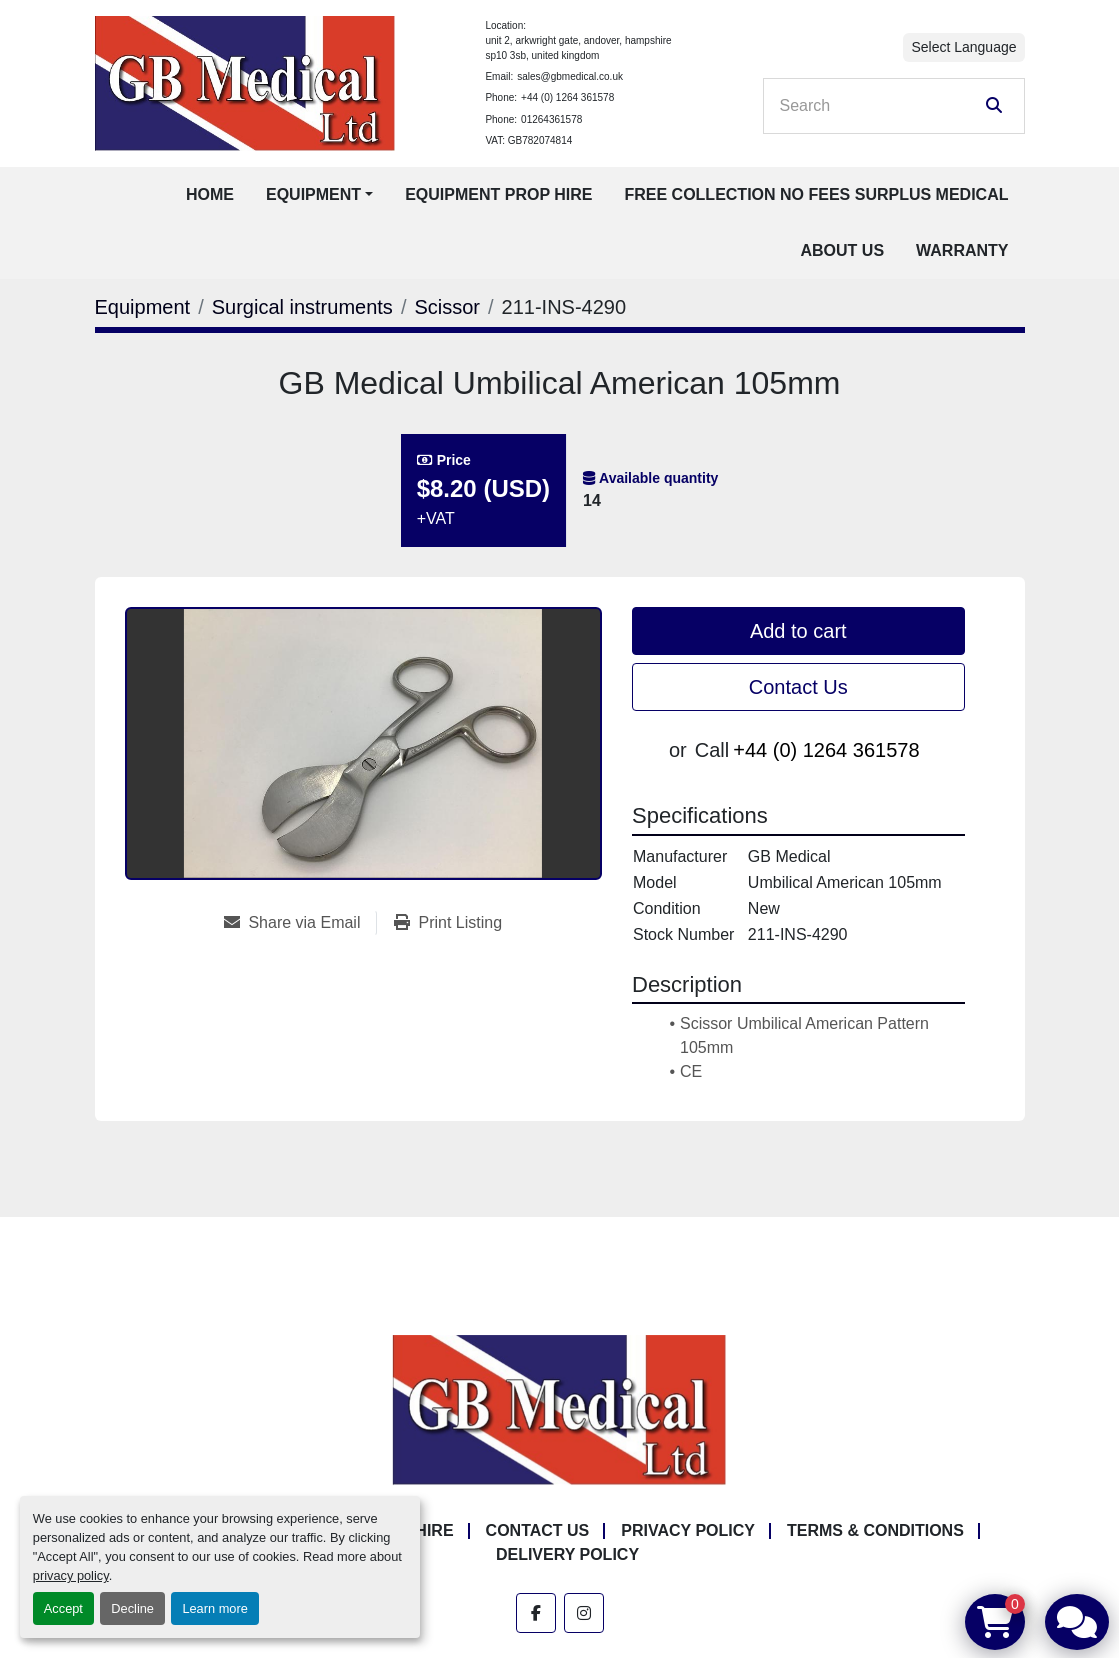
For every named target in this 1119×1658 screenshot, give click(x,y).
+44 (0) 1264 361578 (567, 97)
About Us (843, 250)
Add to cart (798, 631)
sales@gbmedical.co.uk (570, 76)
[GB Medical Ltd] (560, 1408)
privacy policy (71, 1575)
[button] (319, 195)
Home (210, 194)
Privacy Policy (688, 1530)
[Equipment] (143, 307)
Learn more (214, 1608)
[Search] (880, 106)
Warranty (962, 250)
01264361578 (551, 119)
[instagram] (584, 1613)
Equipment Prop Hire (498, 194)
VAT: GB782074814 (528, 140)
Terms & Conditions (875, 1530)
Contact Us (798, 687)
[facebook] (536, 1613)
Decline (132, 1608)
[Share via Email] (300, 923)
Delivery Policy (567, 1554)
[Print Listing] (448, 923)
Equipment (313, 194)
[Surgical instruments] (302, 307)
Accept (63, 1608)
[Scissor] (447, 307)
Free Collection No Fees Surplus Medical (816, 194)
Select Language (963, 47)
